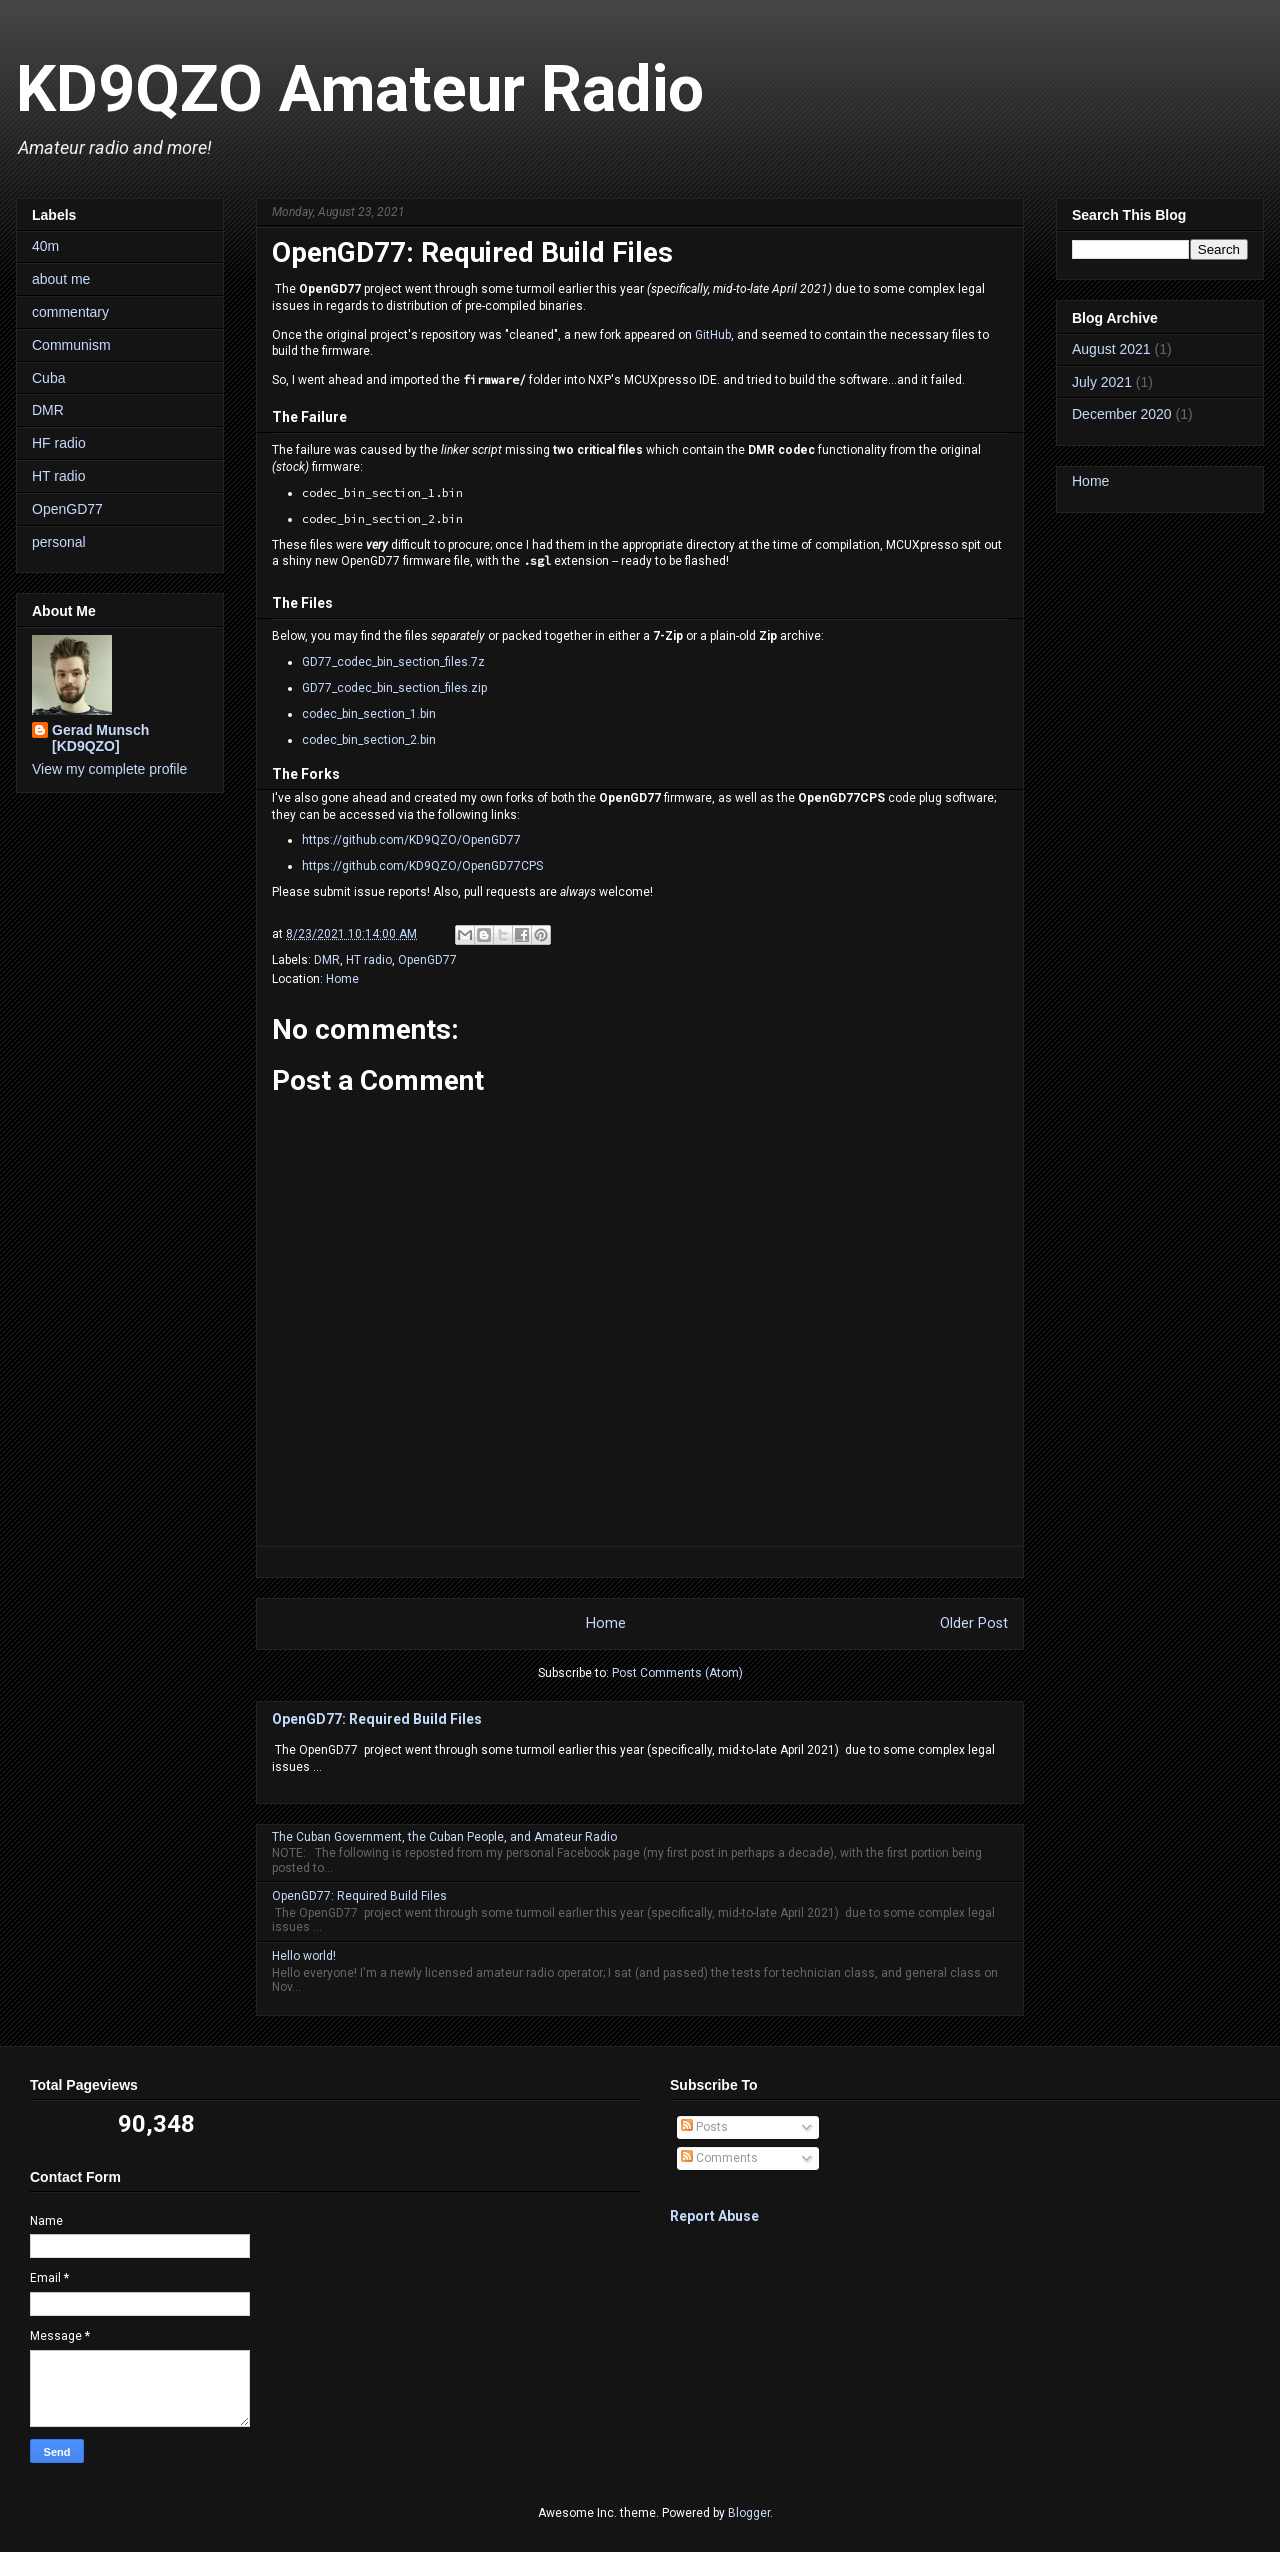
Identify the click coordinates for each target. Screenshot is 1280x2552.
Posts (704, 2127)
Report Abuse (714, 2216)
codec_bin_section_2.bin (369, 740)
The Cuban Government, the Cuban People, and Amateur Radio (444, 1837)
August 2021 (1111, 349)
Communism (71, 345)
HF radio (59, 443)
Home (342, 979)
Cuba (48, 378)
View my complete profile (109, 769)
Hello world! (304, 1956)
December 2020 (1122, 414)
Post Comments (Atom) (677, 1673)
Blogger (749, 2513)
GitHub (713, 335)
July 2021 (1102, 382)
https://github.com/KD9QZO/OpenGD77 (411, 840)
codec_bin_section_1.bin (369, 714)
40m (45, 246)
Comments (719, 2158)
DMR (327, 960)
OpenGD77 (427, 960)
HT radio (369, 960)
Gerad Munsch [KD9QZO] (100, 738)
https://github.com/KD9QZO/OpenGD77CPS (422, 866)
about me (61, 279)
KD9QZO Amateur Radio (360, 89)
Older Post (974, 1623)
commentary (70, 312)
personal (59, 542)
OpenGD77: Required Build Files (377, 1719)
